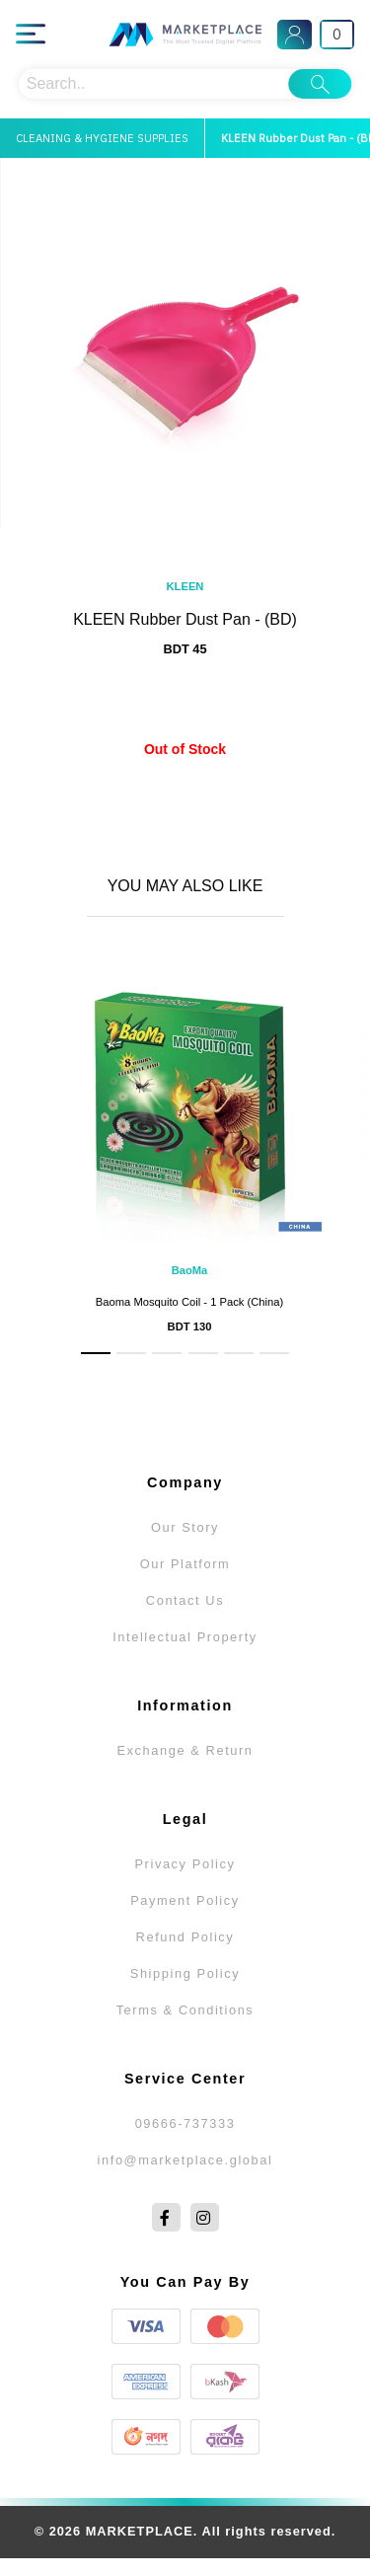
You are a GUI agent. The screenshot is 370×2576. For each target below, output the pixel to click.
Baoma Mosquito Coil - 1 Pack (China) (189, 1302)
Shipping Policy (185, 1973)
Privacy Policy (184, 1863)
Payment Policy (185, 1900)
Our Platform (185, 1563)
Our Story (185, 1527)
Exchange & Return (184, 1750)
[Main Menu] (30, 34)
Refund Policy (185, 1937)
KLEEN (185, 586)
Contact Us (185, 1600)
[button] (96, 1353)
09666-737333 (185, 2123)
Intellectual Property (185, 1636)
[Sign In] (294, 34)
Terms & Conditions (185, 2010)
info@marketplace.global (185, 2160)
